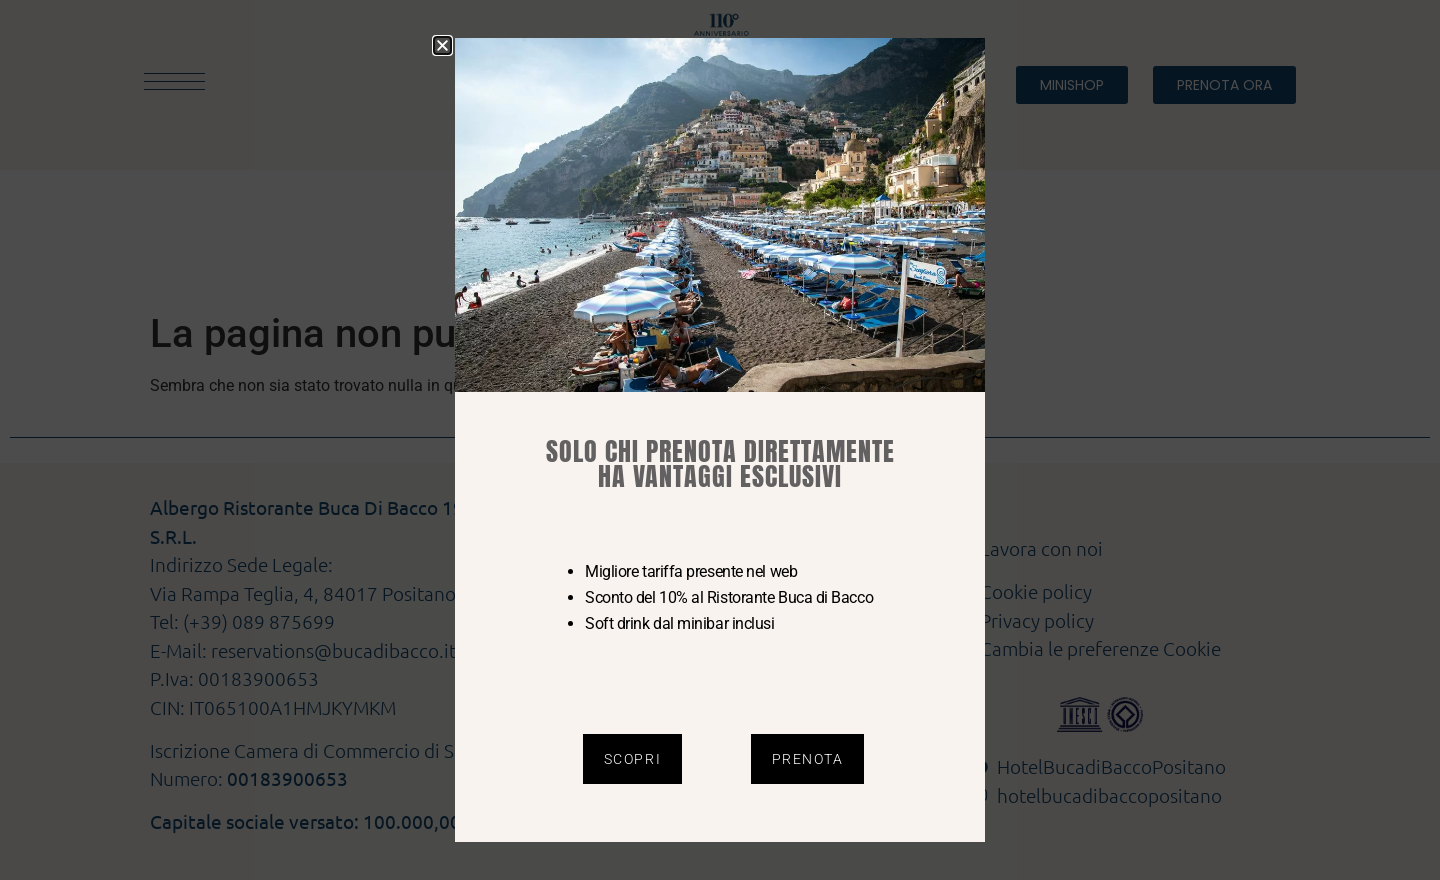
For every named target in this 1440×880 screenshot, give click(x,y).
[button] (442, 45)
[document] (720, 440)
